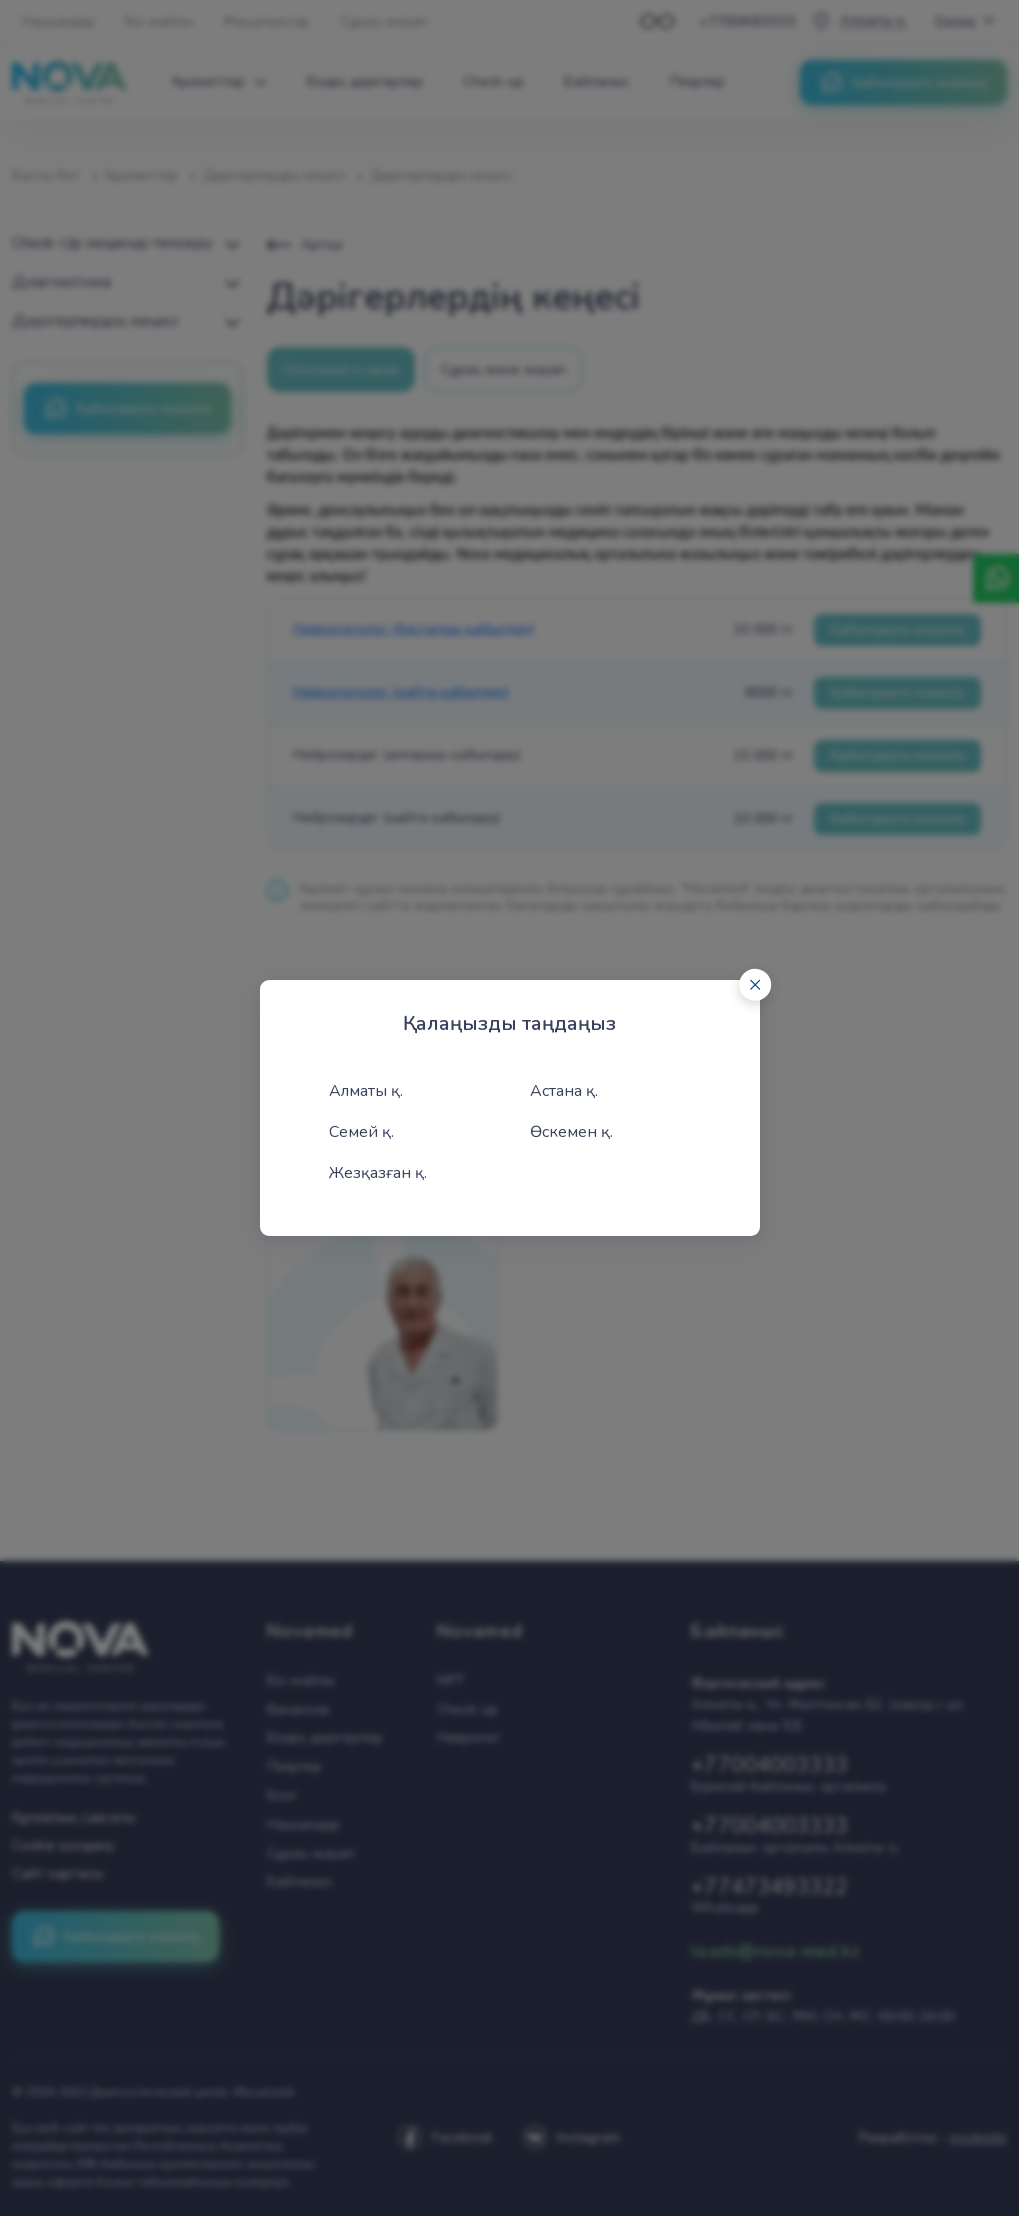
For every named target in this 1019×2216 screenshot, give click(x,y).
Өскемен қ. (571, 1132)
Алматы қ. (366, 1091)
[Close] (755, 985)
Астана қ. (564, 1091)
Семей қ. (361, 1132)
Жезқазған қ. (378, 1173)
